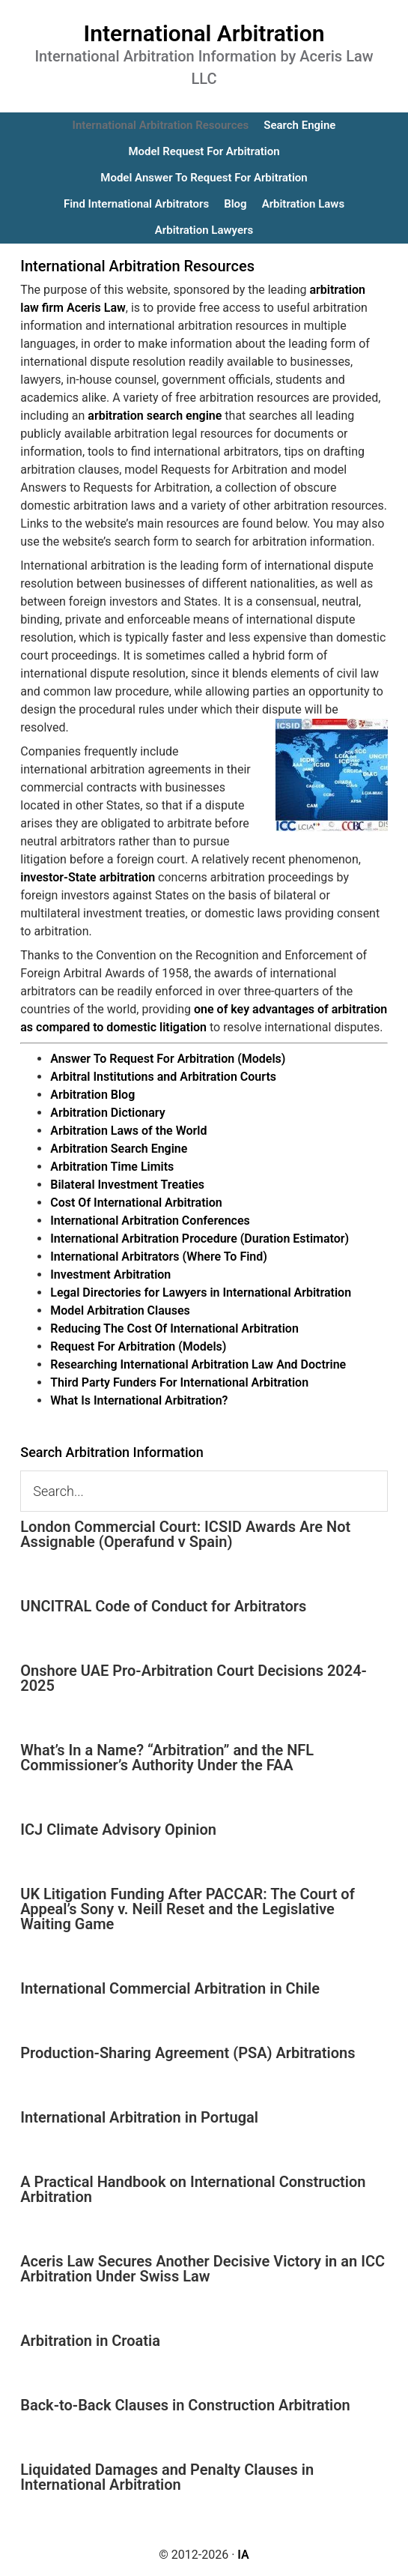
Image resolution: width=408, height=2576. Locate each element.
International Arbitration (204, 33)
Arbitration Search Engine (118, 1148)
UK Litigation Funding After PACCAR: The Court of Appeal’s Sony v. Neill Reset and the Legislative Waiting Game (187, 1909)
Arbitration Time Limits (112, 1166)
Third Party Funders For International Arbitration (179, 1382)
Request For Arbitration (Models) (138, 1346)
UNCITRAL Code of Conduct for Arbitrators (163, 1606)
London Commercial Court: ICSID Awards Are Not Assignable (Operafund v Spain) (185, 1534)
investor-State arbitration (87, 877)
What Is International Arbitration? (139, 1400)
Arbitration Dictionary (107, 1112)
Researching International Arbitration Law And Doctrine (198, 1364)
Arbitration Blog (92, 1095)
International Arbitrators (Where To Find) (158, 1256)
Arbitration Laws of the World (128, 1130)
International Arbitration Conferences (150, 1220)
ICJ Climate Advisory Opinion (118, 1830)
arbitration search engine (155, 415)
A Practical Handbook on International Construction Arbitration (192, 2189)
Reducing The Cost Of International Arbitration (174, 1328)
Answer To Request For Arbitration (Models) (167, 1059)
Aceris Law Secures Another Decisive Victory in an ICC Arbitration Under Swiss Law (202, 2268)
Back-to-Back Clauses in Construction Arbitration (185, 2405)
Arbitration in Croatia (90, 2341)
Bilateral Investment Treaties (127, 1184)
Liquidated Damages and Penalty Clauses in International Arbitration (167, 2477)
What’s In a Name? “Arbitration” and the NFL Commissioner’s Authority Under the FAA (167, 1757)
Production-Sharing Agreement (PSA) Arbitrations (187, 2053)
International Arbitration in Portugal (139, 2117)
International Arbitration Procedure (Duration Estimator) (199, 1238)
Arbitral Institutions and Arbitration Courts (163, 1077)
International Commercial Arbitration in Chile (170, 1988)
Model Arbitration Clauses (120, 1310)
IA (243, 2555)
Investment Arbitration (110, 1274)
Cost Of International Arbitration (136, 1202)
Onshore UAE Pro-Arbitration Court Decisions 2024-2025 (193, 1678)
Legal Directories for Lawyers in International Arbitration (200, 1292)
